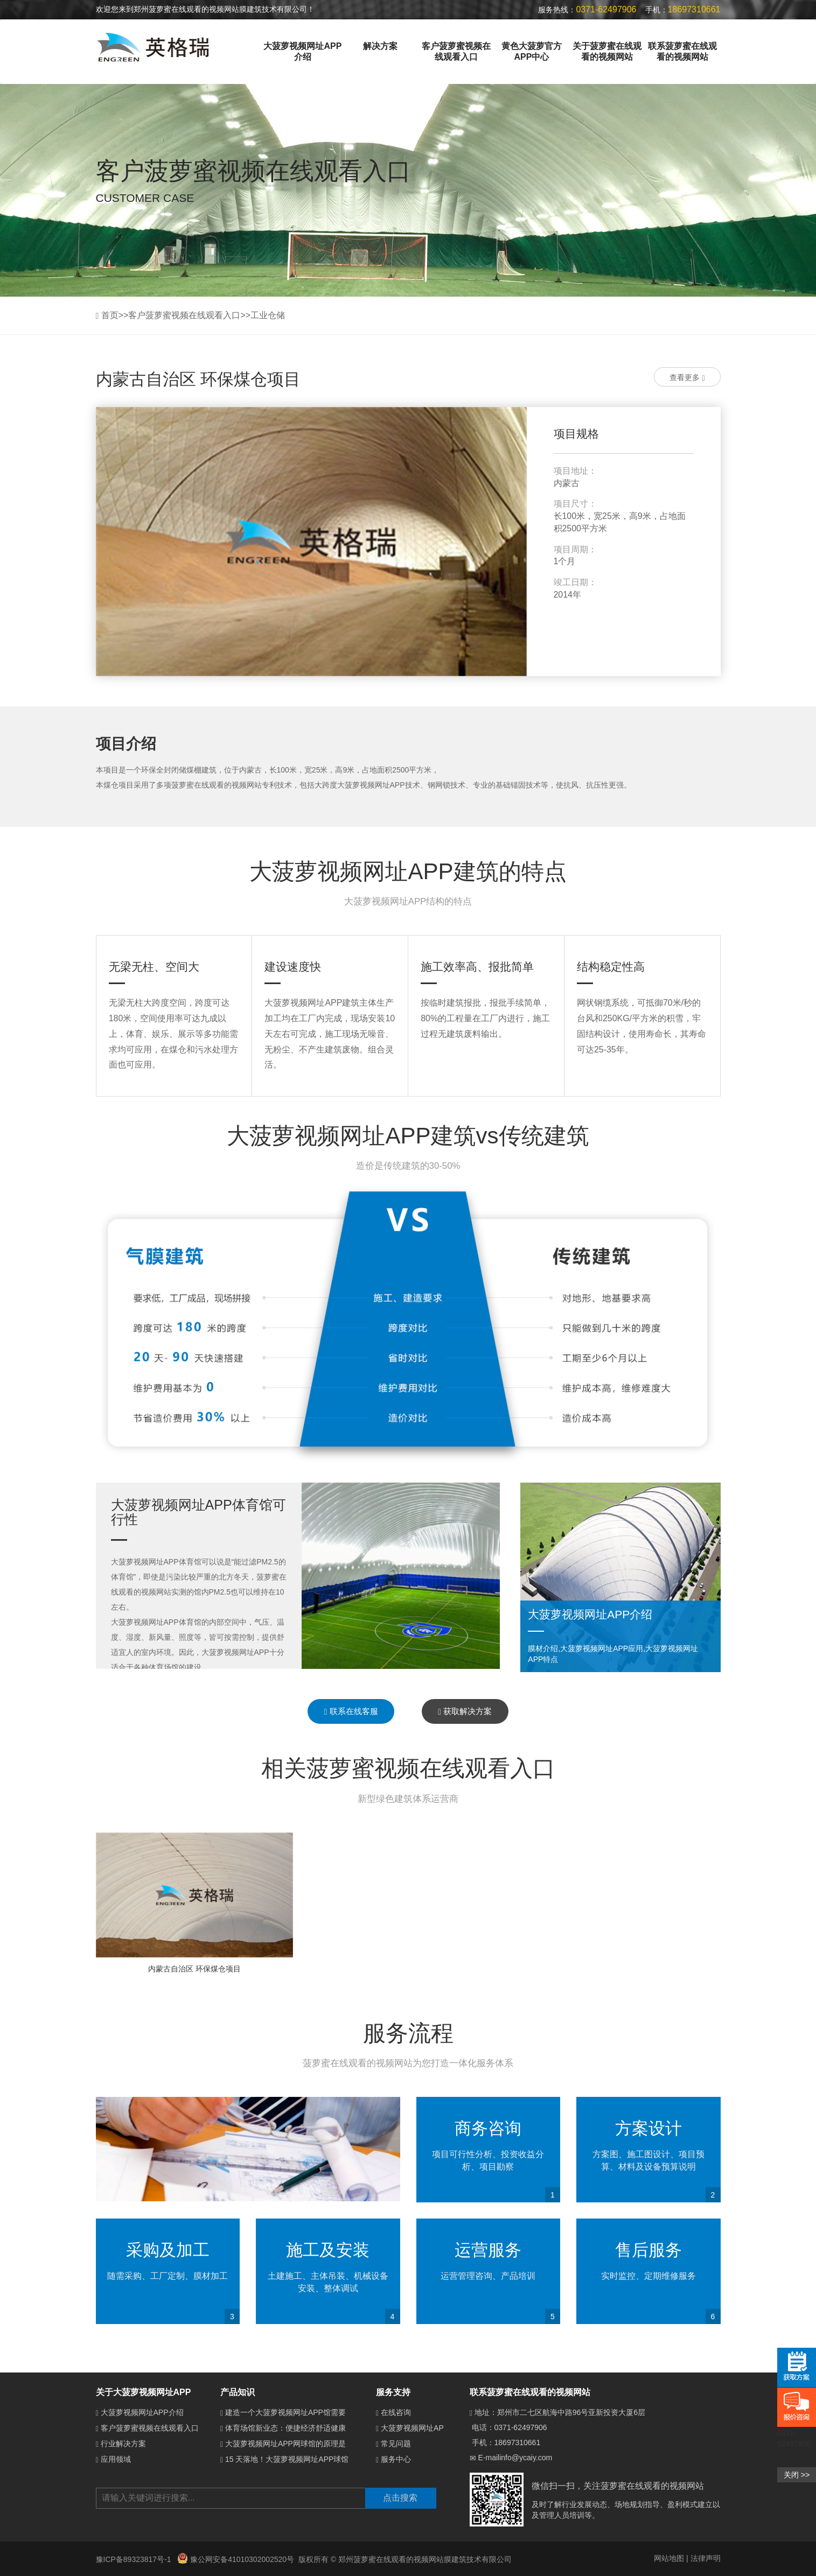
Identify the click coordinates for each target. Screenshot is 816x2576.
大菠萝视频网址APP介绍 (302, 51)
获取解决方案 (465, 1711)
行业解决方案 (123, 2443)
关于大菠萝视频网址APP (143, 2392)
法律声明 (706, 2558)
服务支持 (393, 2392)
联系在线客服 (351, 1711)
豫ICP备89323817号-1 (134, 2559)
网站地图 (669, 2558)
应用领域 (116, 2459)
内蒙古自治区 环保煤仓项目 (194, 1968)
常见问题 (396, 2443)
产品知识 (237, 2392)
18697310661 (517, 2442)
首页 (109, 315)
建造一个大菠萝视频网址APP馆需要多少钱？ (300, 2412)
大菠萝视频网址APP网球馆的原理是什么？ (296, 2443)
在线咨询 (396, 2412)
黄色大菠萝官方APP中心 (531, 51)
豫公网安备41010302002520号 (235, 2559)
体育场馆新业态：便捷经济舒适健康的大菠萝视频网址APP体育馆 (334, 2428)
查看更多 (687, 377)
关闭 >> (797, 2474)
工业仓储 (267, 315)
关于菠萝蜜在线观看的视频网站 (607, 51)
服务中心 (396, 2459)
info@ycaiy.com (525, 2457)
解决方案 (380, 46)
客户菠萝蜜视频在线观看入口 (456, 51)
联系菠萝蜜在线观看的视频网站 (682, 51)
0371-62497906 (520, 2427)
